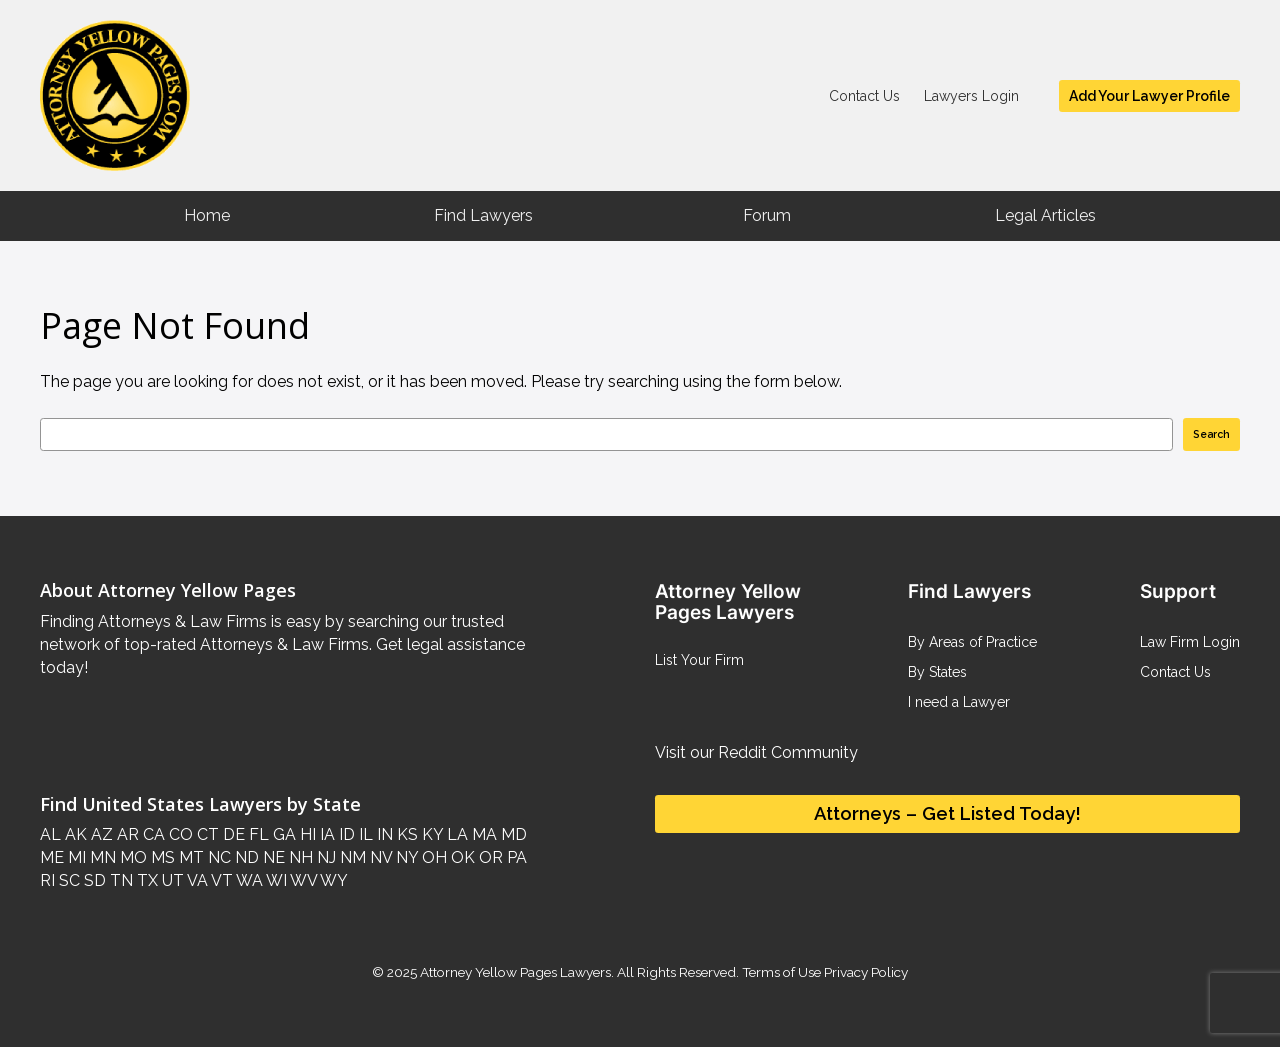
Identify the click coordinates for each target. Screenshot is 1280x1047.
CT (206, 834)
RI (47, 880)
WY (332, 880)
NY (405, 857)
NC (217, 857)
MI (75, 857)
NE (272, 857)
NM (351, 857)
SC (67, 880)
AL (50, 834)
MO (131, 857)
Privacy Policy (864, 972)
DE (232, 834)
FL (257, 834)
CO (179, 834)
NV (379, 857)
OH (432, 857)
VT (220, 880)
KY (430, 834)
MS (161, 857)
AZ (100, 834)
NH (299, 857)
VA (196, 880)
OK (461, 857)
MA (482, 834)
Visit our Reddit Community (756, 752)
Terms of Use (781, 972)
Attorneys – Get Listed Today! (947, 813)
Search (1211, 434)
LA (455, 834)
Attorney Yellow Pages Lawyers (515, 972)
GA (282, 834)
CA (152, 834)
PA (515, 857)
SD (93, 880)
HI (306, 834)
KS (405, 834)
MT (189, 857)
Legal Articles (1045, 215)
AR (126, 834)
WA (248, 880)
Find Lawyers (483, 215)
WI (275, 880)
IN (383, 834)
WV (302, 880)
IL (364, 834)
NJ (324, 857)
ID (345, 834)
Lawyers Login (971, 96)
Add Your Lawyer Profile (1149, 96)
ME (52, 857)
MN (101, 857)
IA (325, 834)
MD (512, 834)
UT (171, 880)
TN (119, 880)
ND (245, 857)
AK (74, 834)
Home (207, 215)
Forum (767, 215)
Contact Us (864, 96)
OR (489, 857)
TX (145, 880)
